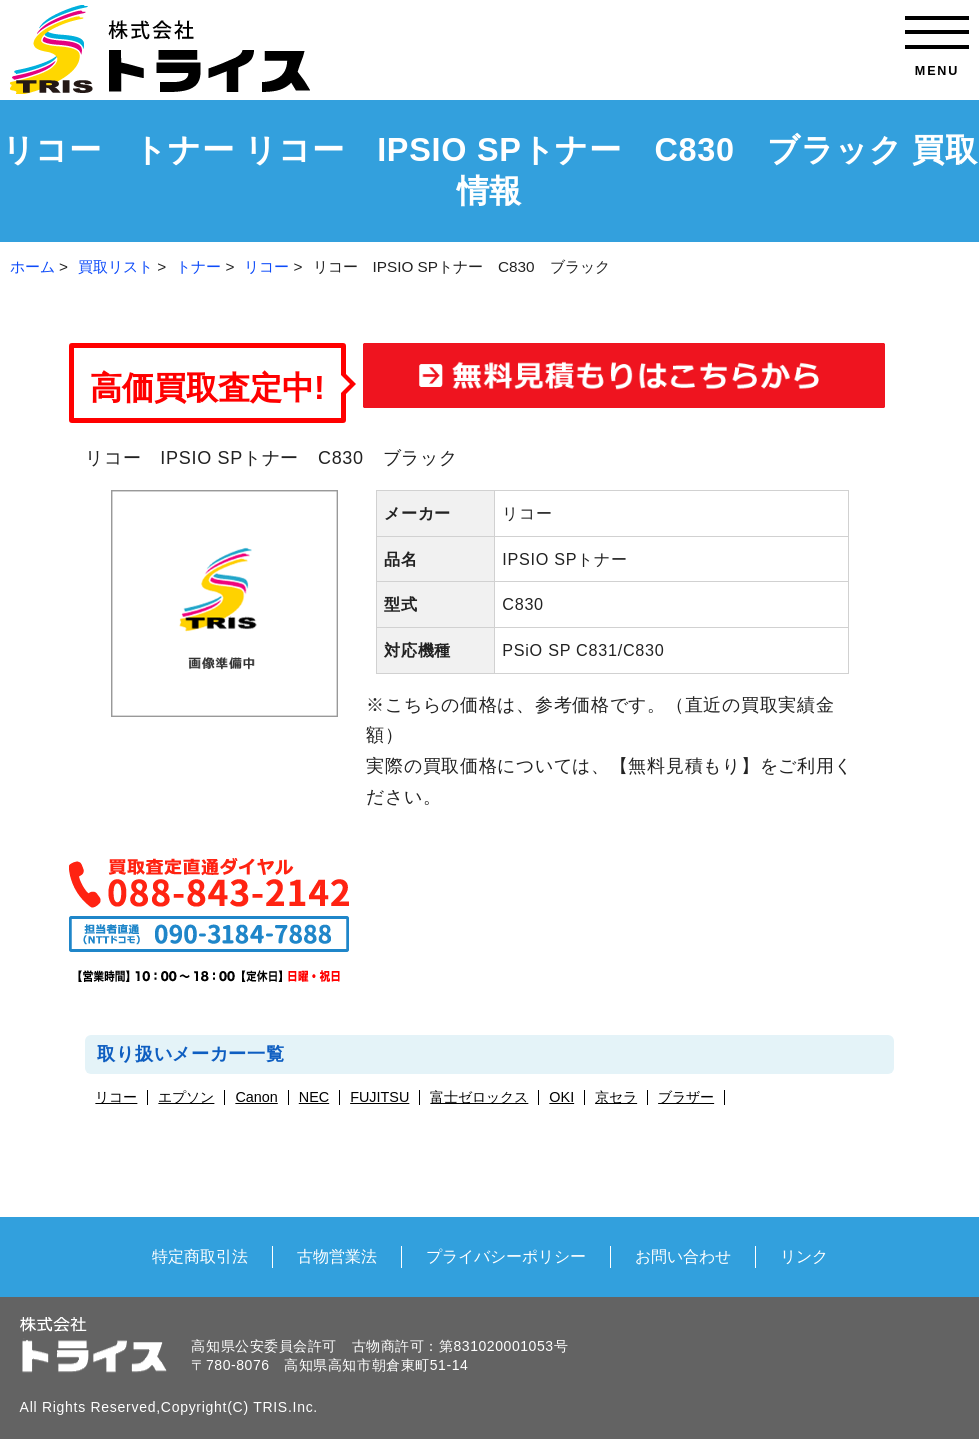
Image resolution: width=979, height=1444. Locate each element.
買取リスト (115, 266)
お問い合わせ (683, 1256)
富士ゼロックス (479, 1097)
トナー (198, 266)
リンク (804, 1256)
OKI (561, 1097)
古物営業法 (337, 1256)
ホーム (32, 266)
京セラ (616, 1097)
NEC (314, 1097)
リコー (266, 266)
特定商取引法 (200, 1256)
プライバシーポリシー (506, 1256)
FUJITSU (379, 1097)
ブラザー (686, 1097)
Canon (256, 1097)
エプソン (186, 1097)
